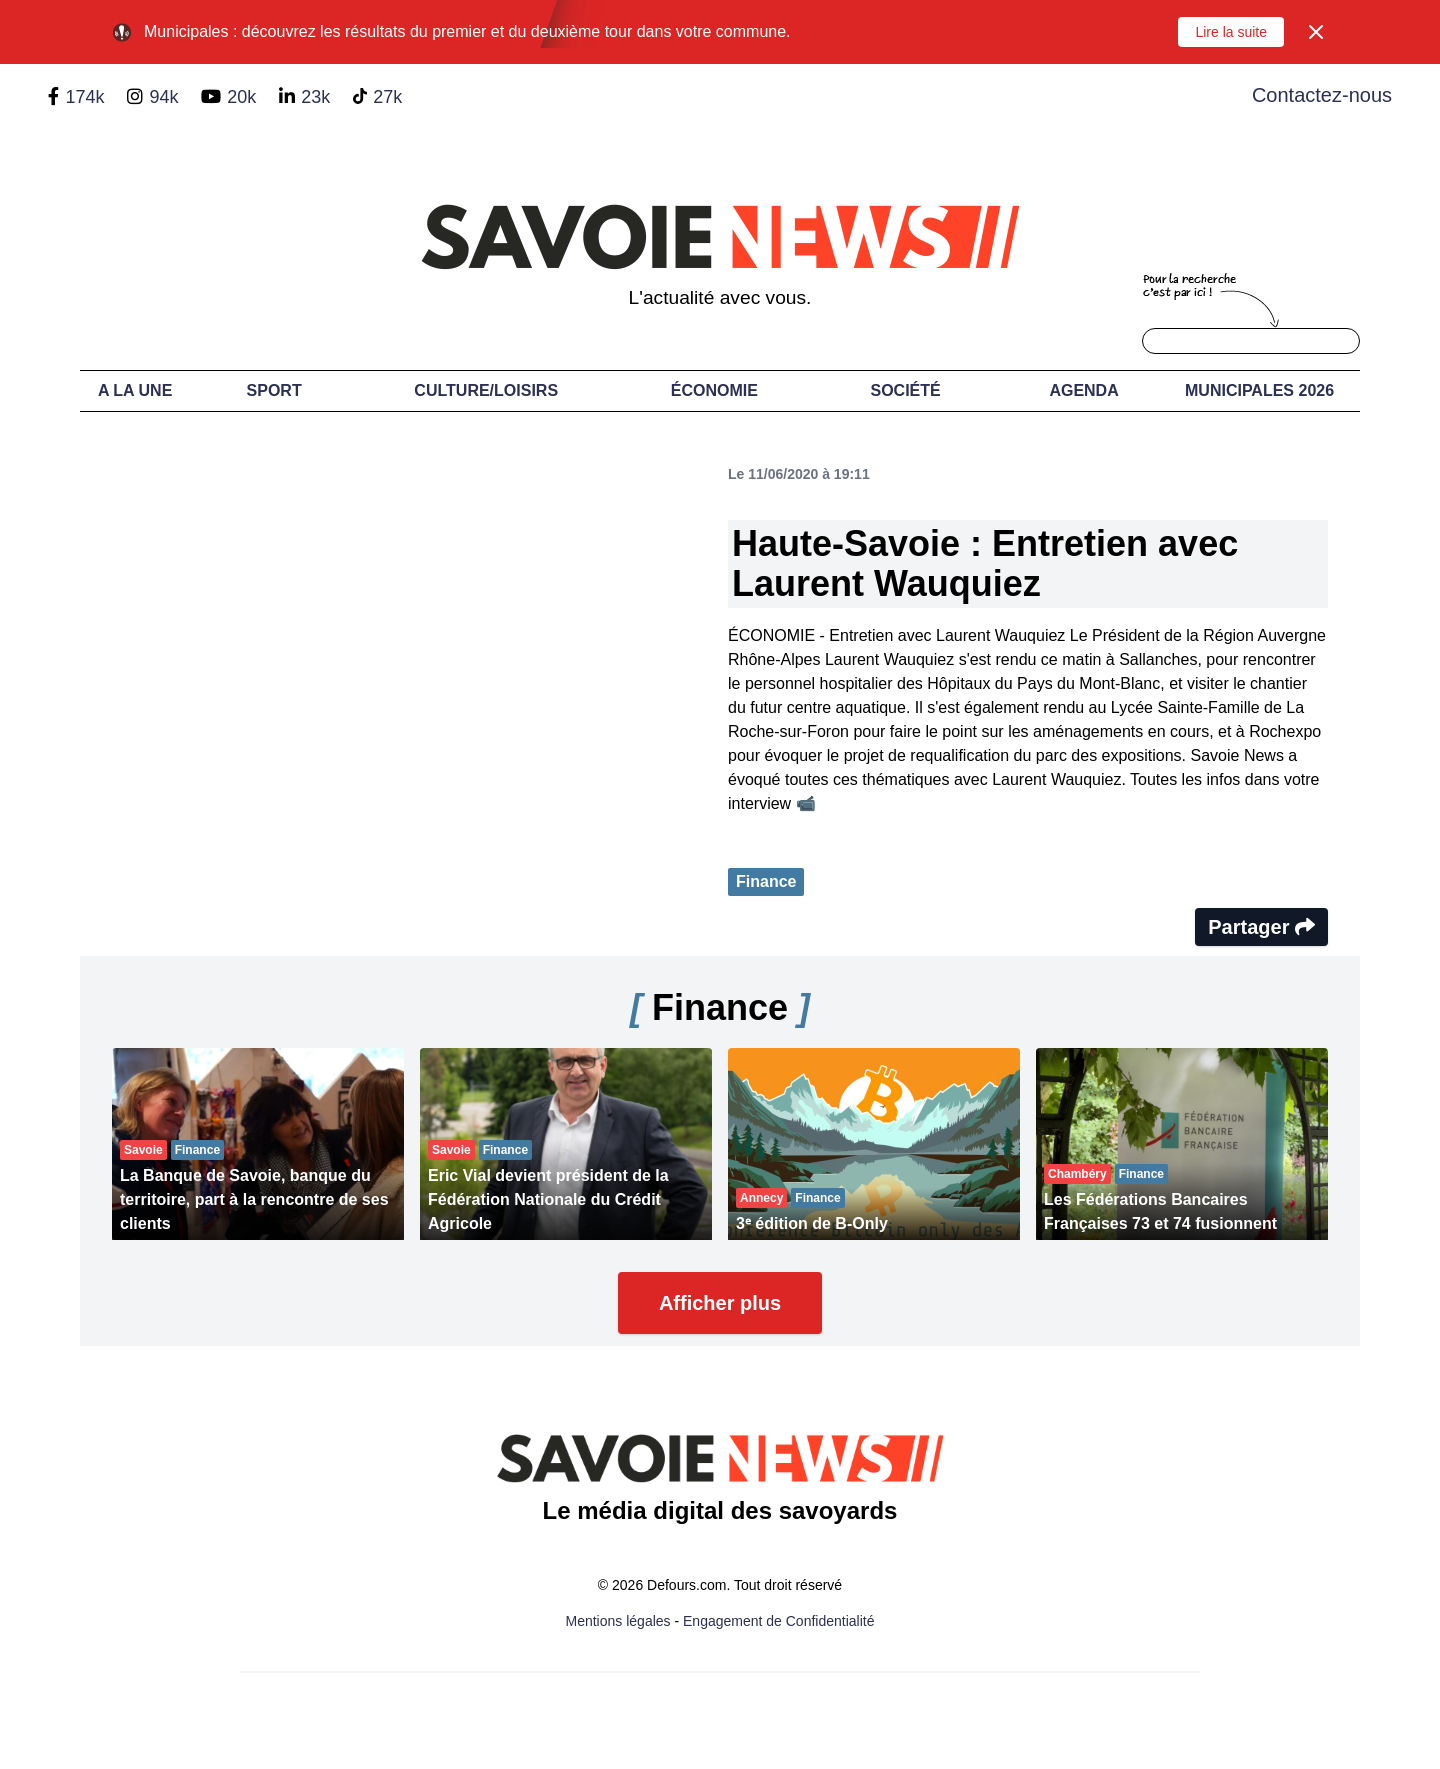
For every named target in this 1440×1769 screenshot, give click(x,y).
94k (163, 97)
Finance (766, 881)
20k (241, 97)
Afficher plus (720, 1303)
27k (387, 97)
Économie (714, 390)
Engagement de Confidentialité (778, 1621)
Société (906, 390)
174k (84, 97)
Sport (274, 390)
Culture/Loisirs (486, 390)
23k (315, 97)
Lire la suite (1231, 32)
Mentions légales (618, 1621)
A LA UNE (135, 390)
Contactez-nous (1322, 95)
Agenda (1083, 390)
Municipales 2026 (1259, 390)
